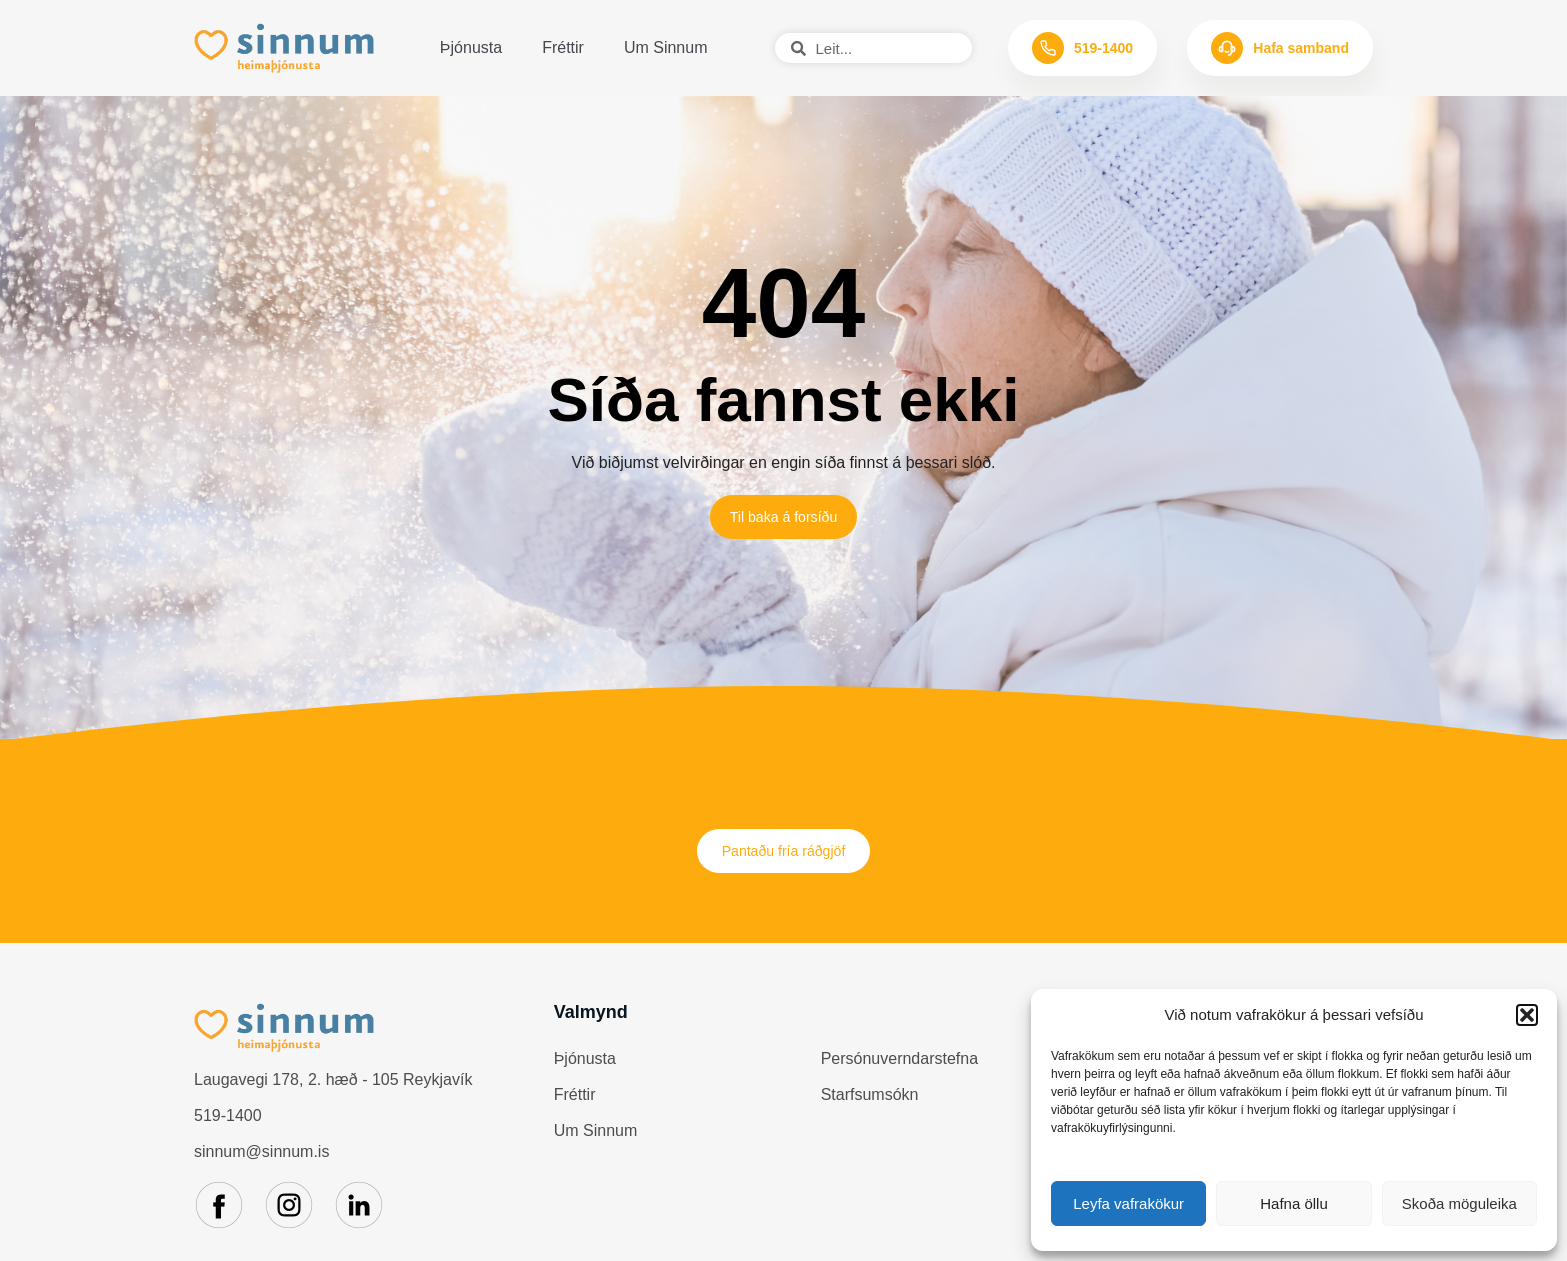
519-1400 (228, 1126)
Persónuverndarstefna (899, 1068)
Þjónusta (471, 47)
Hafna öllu (1294, 1203)
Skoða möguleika (1459, 1203)
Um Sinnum (666, 47)
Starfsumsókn (870, 1104)
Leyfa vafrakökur (1128, 1203)
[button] (1527, 1015)
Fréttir (563, 47)
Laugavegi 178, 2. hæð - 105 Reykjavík (333, 1090)
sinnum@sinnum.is (261, 1162)
